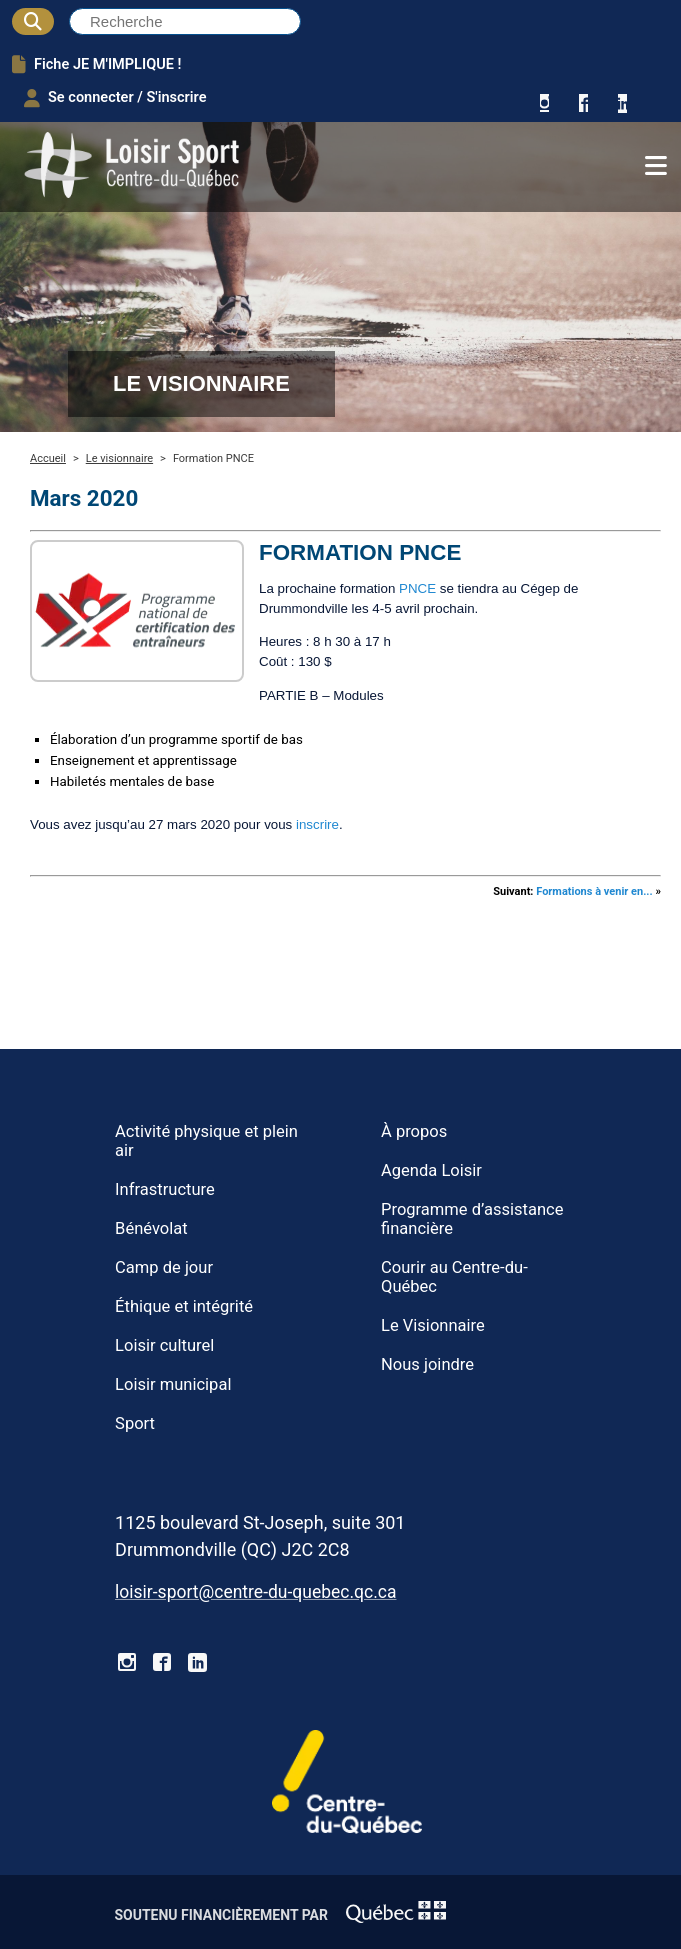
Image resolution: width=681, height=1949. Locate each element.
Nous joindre (427, 1364)
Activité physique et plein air (206, 1141)
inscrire (317, 824)
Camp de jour (164, 1267)
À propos (414, 1131)
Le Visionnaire (433, 1325)
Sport (135, 1423)
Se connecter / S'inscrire (115, 98)
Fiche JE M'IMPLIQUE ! (96, 64)
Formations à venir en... (594, 891)
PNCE (417, 588)
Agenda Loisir (431, 1170)
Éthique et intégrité (184, 1306)
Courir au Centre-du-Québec (454, 1277)
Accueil (48, 458)
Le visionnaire (119, 458)
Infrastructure (165, 1189)
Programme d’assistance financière (472, 1219)
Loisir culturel (164, 1345)
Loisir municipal (173, 1384)
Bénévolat (151, 1228)
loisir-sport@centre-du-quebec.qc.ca (255, 1592)
